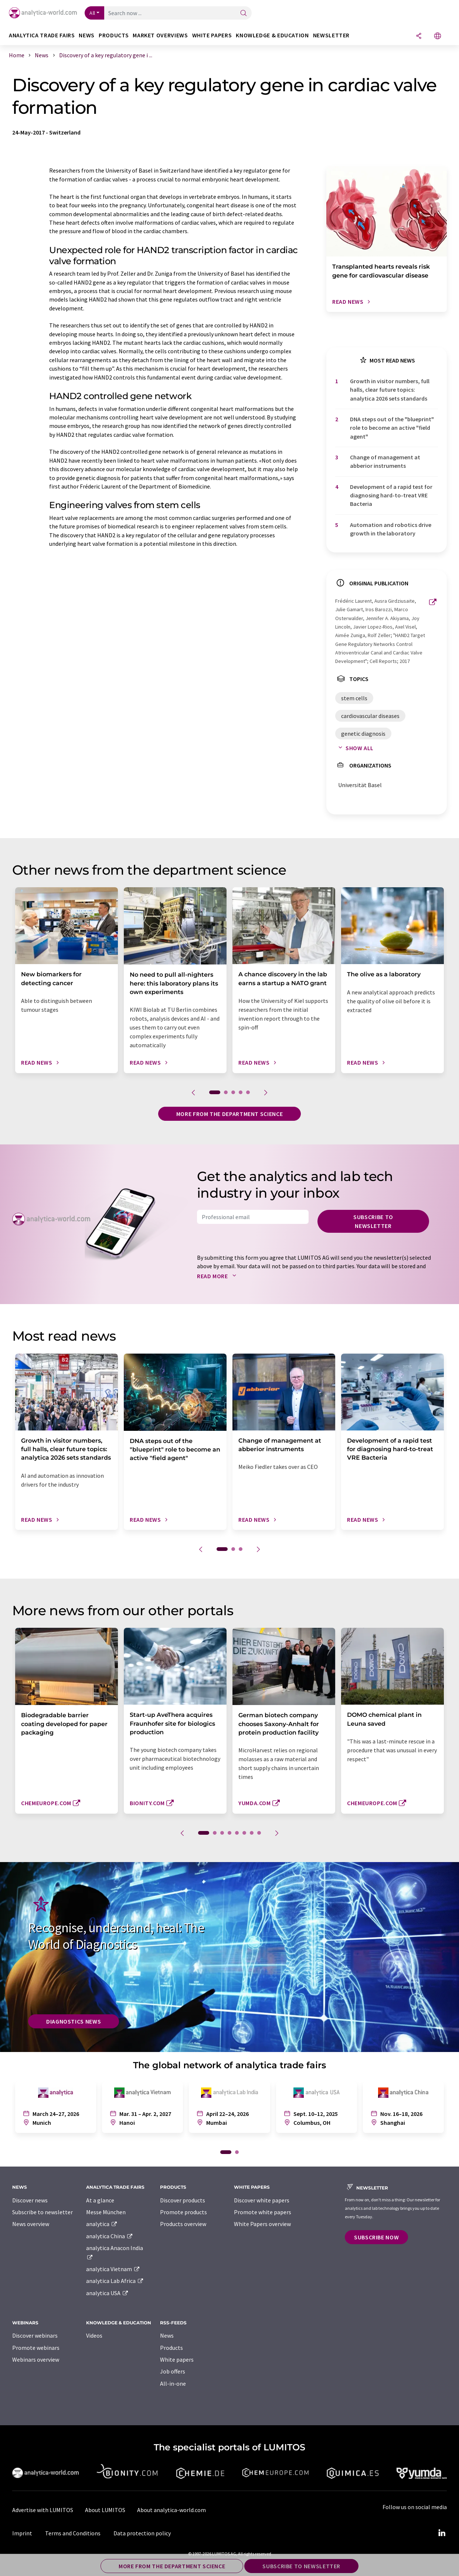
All (92, 13)
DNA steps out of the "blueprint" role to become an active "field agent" (392, 427)
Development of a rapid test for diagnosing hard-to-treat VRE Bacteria (391, 495)
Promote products (183, 2212)
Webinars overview (35, 2359)
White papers (177, 2359)
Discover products (182, 2200)
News (167, 2335)
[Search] (243, 13)
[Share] (419, 36)
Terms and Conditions (73, 2533)
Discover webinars (35, 2335)
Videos (94, 2335)
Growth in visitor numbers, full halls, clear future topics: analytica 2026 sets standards (389, 389)
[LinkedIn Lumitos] (441, 2533)
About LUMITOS (105, 2510)
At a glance (100, 2200)
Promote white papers (262, 2212)
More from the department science (229, 1113)
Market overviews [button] (160, 35)
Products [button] (114, 35)
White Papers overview (262, 2224)
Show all (354, 748)
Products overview (183, 2224)
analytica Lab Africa (115, 2280)
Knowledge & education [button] (272, 35)
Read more (218, 1276)
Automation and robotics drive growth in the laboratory (390, 529)
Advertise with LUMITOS (42, 2510)
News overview (30, 2224)
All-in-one (173, 2383)
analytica (102, 2224)
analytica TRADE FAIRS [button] (42, 35)
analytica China (109, 2236)
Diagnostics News (73, 2021)
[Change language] (437, 36)
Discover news (30, 2200)
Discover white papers (261, 2200)
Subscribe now (376, 2237)
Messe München (106, 2212)
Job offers (172, 2371)
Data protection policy (142, 2533)
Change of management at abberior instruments (385, 461)
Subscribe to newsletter (373, 1221)
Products (171, 2347)
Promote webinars (35, 2347)
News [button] (87, 35)
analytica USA (107, 2293)
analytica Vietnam (113, 2269)
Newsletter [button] (331, 35)
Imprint (22, 2533)
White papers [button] (212, 35)
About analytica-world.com (171, 2510)
